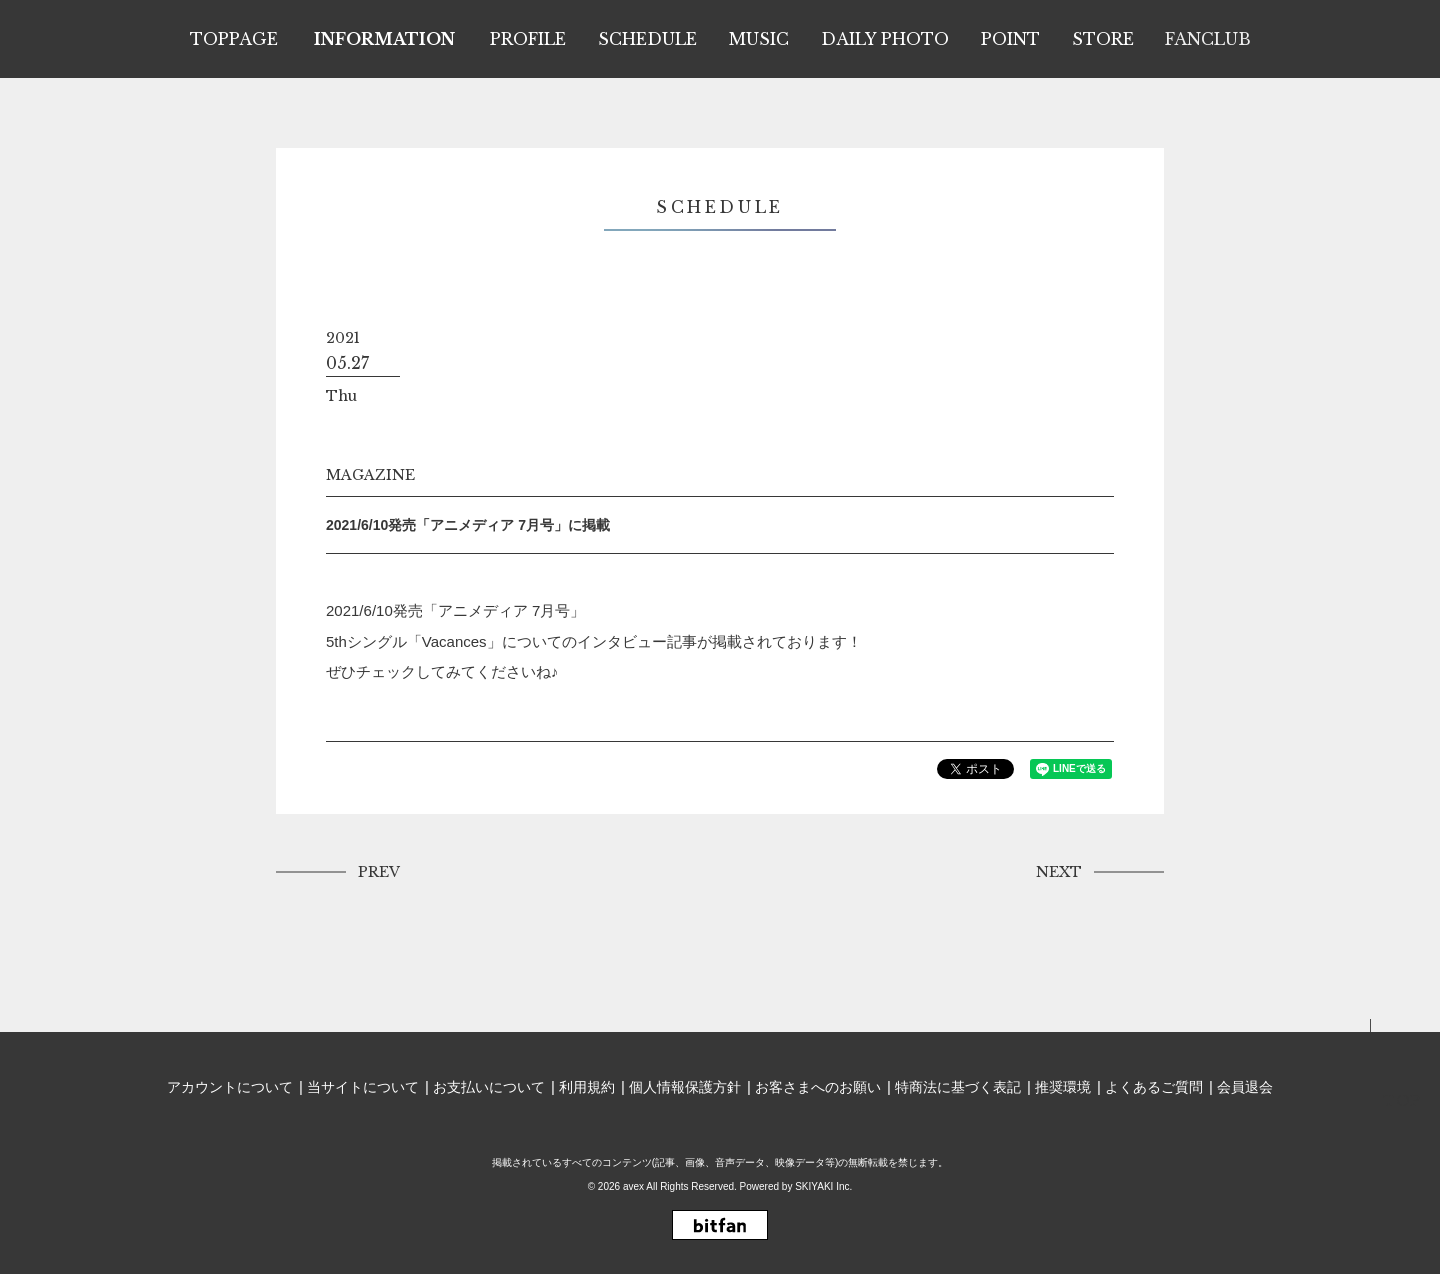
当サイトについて (363, 1087)
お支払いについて (489, 1087)
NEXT (1059, 872)
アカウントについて (230, 1087)
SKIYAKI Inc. (823, 1186)
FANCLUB (1208, 39)
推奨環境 (1063, 1087)
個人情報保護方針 (685, 1087)
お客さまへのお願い (818, 1087)
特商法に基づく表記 (958, 1087)
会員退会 (1245, 1087)
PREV (379, 872)
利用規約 (587, 1087)
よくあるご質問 (1154, 1087)
